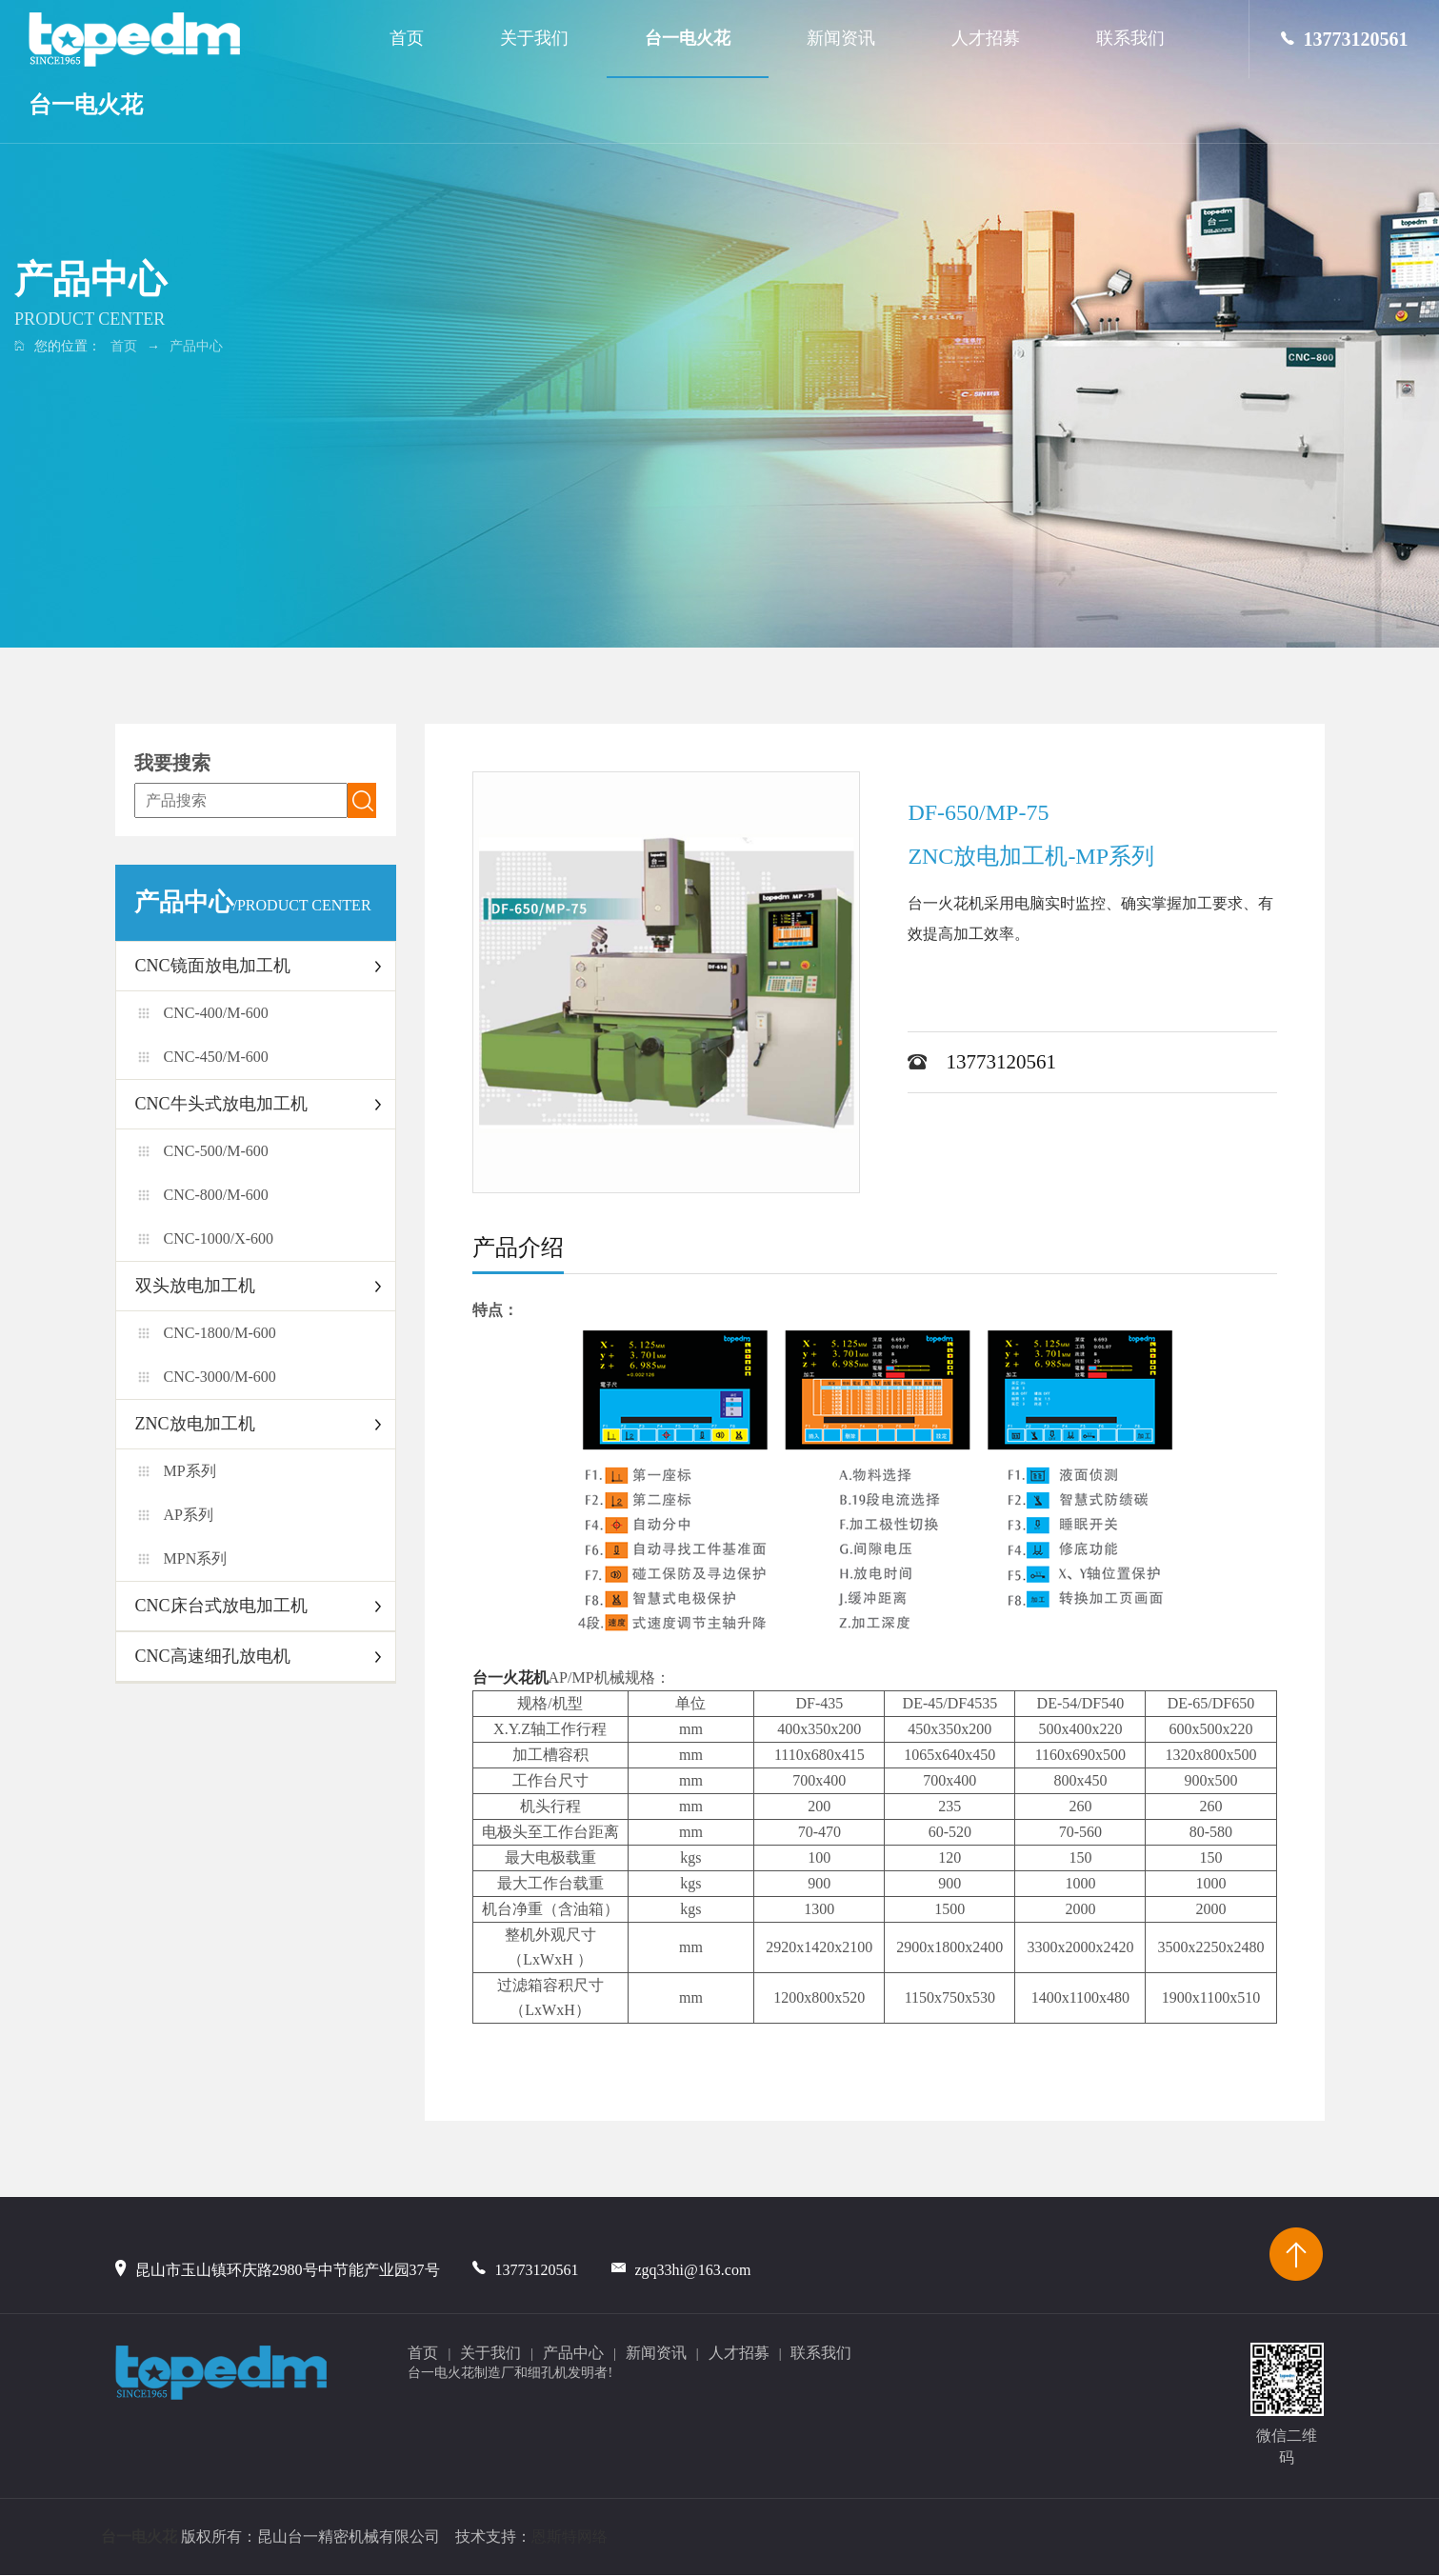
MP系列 (190, 1471)
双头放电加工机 (195, 1285)
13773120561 (1345, 39)
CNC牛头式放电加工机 (221, 1103)
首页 (407, 38)
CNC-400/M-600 (216, 1013)
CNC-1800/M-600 (220, 1333)
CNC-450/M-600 (216, 1056)
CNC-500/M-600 (216, 1151)
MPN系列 (196, 1558)
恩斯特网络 (569, 2537)
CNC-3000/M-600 (220, 1376)
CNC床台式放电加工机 (221, 1605)
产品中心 (196, 346)
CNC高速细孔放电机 (212, 1656)
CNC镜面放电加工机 (212, 965)
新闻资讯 (841, 38)
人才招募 (985, 38)
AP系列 (188, 1515)
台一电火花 (86, 104)
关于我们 (534, 38)
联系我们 (1130, 38)
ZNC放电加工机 (195, 1423)
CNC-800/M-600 (216, 1195)
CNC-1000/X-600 (219, 1238)
